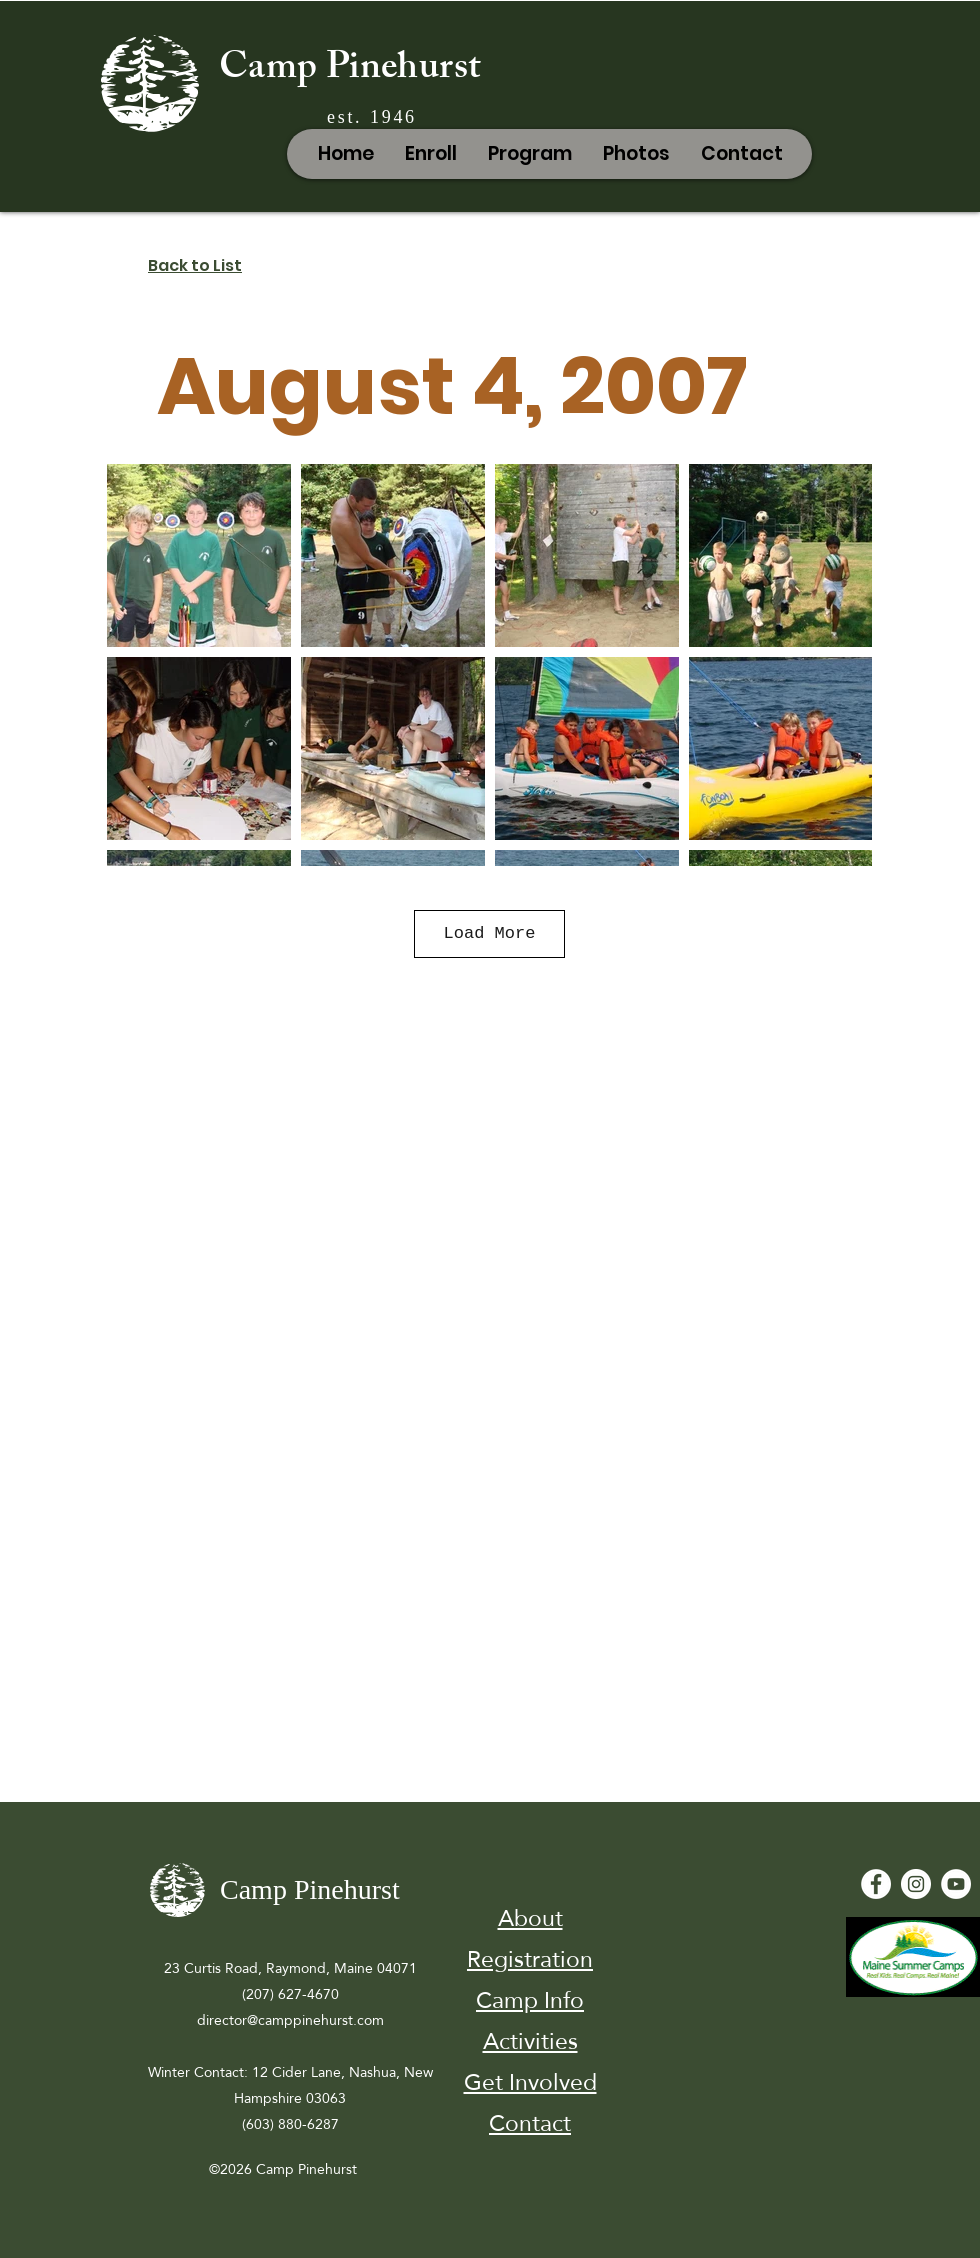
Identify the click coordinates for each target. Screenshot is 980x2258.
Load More (490, 933)
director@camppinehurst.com (290, 2020)
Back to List (195, 265)
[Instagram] (916, 1884)
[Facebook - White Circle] (876, 1884)
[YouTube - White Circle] (956, 1884)
